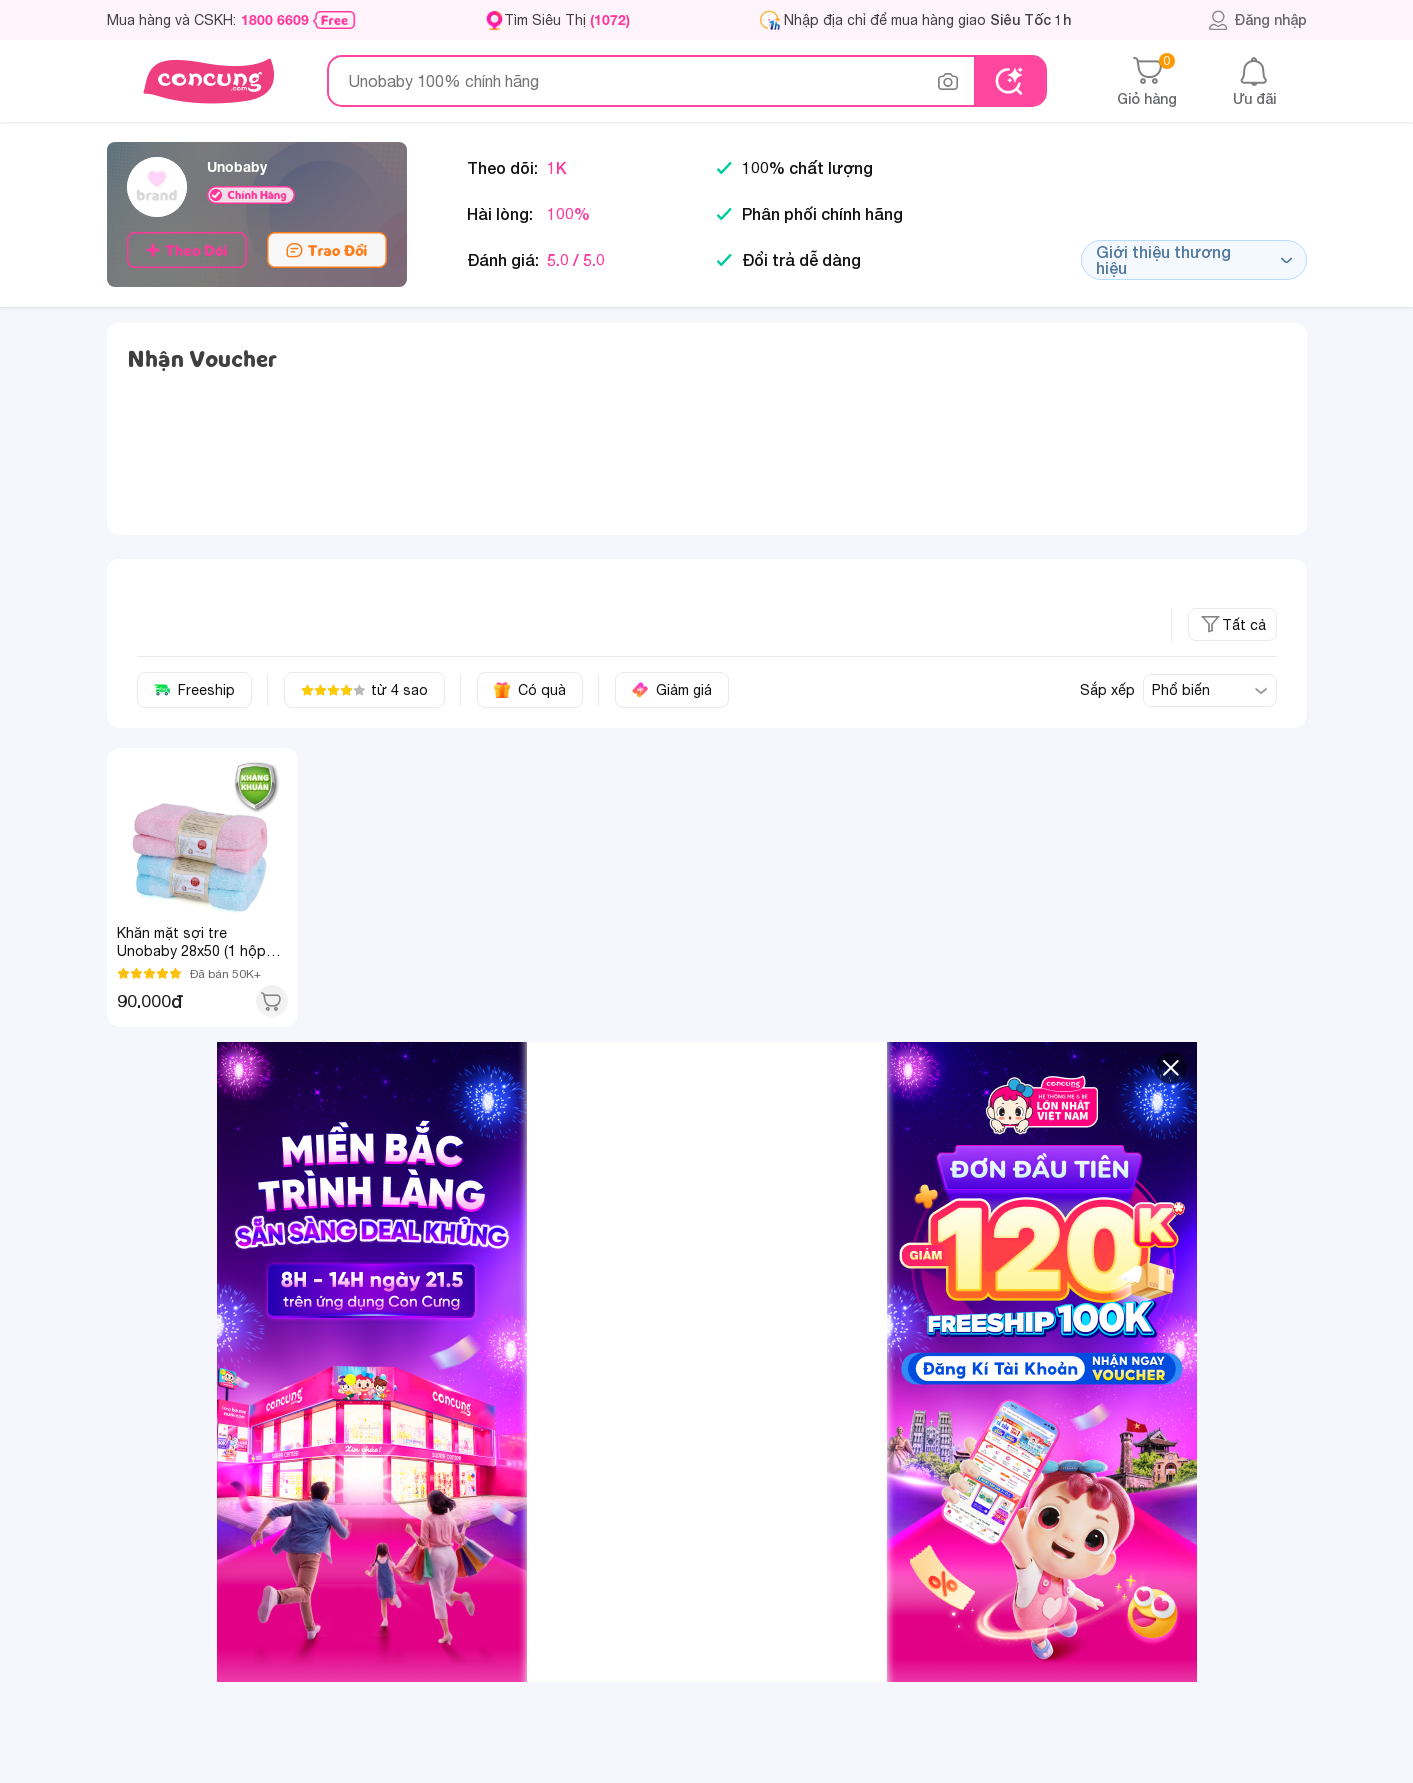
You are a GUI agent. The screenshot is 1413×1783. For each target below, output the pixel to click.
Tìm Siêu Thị (567, 19)
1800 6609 (275, 20)
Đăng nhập (1257, 20)
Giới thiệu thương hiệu (1194, 259)
